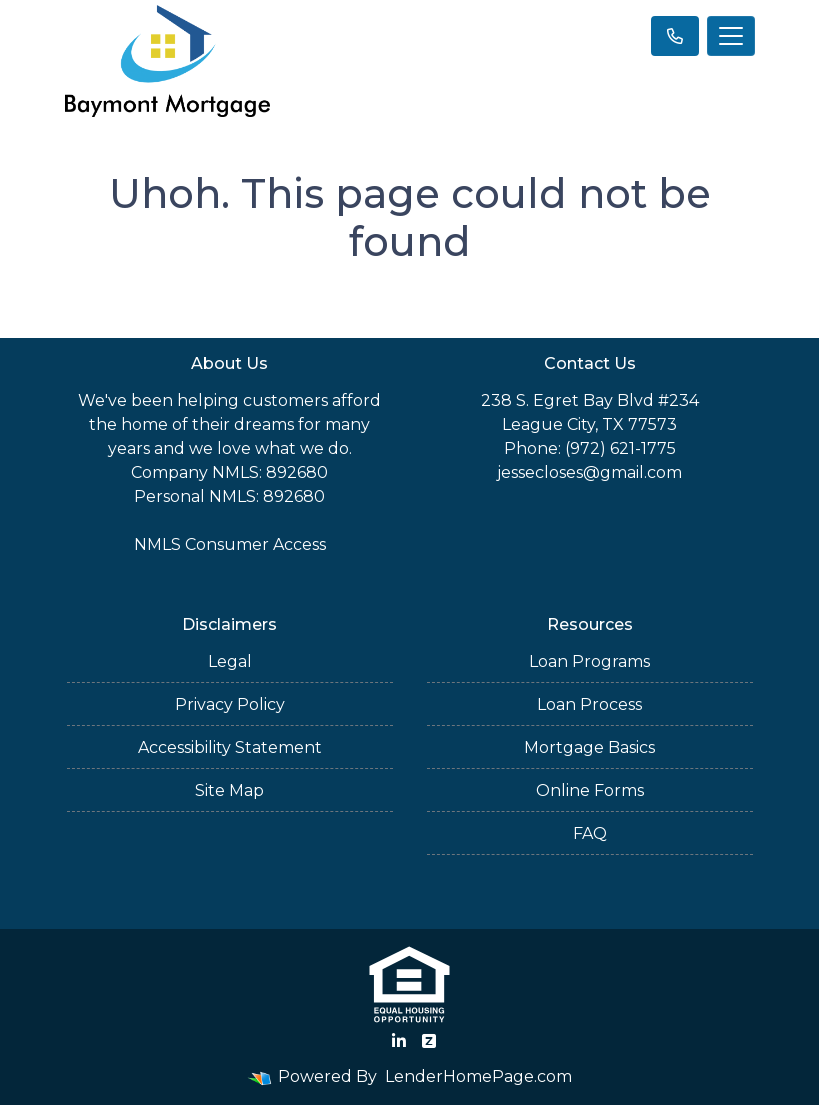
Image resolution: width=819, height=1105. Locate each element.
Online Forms (590, 790)
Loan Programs (589, 661)
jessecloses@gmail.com (589, 472)
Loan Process (589, 704)
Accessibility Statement (230, 747)
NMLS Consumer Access (230, 544)
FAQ (590, 833)
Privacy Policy (230, 704)
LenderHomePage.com (478, 1076)
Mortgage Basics (589, 747)
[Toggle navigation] (731, 36)
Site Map (229, 790)
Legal (230, 661)
